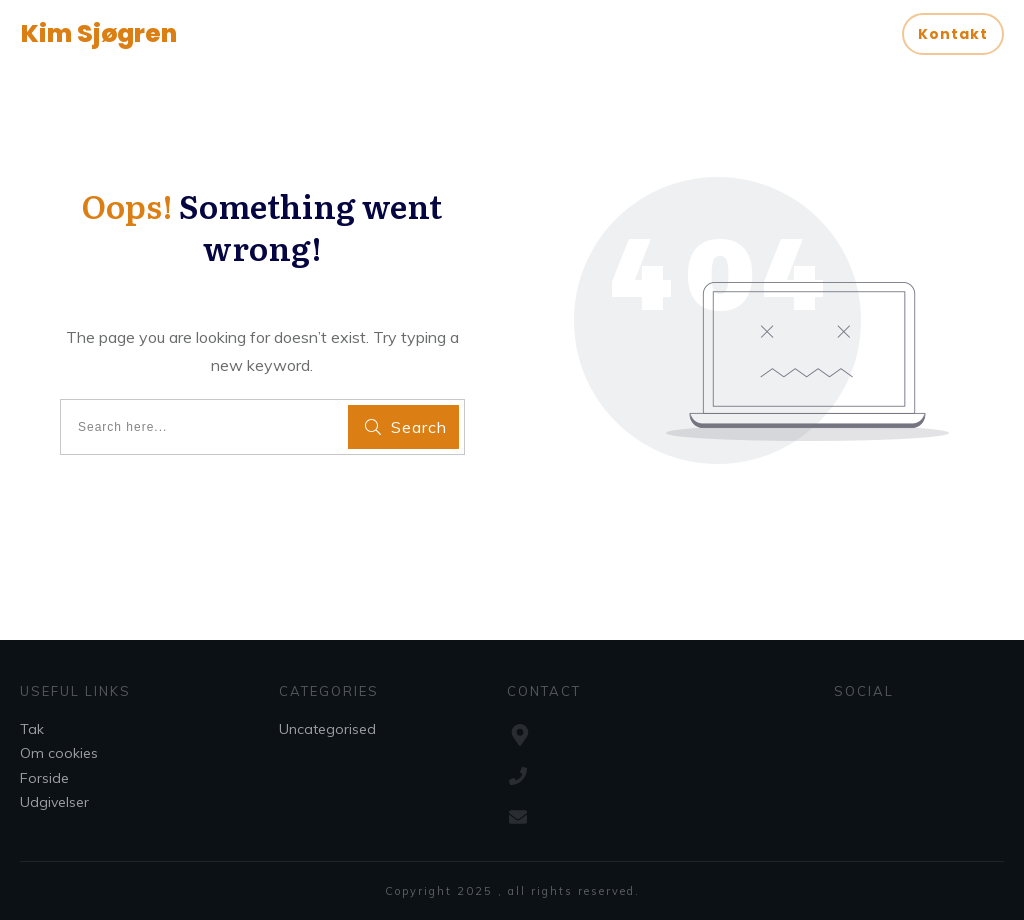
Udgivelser (54, 802)
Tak (32, 729)
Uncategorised (327, 729)
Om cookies (59, 753)
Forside (44, 778)
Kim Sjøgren (99, 33)
